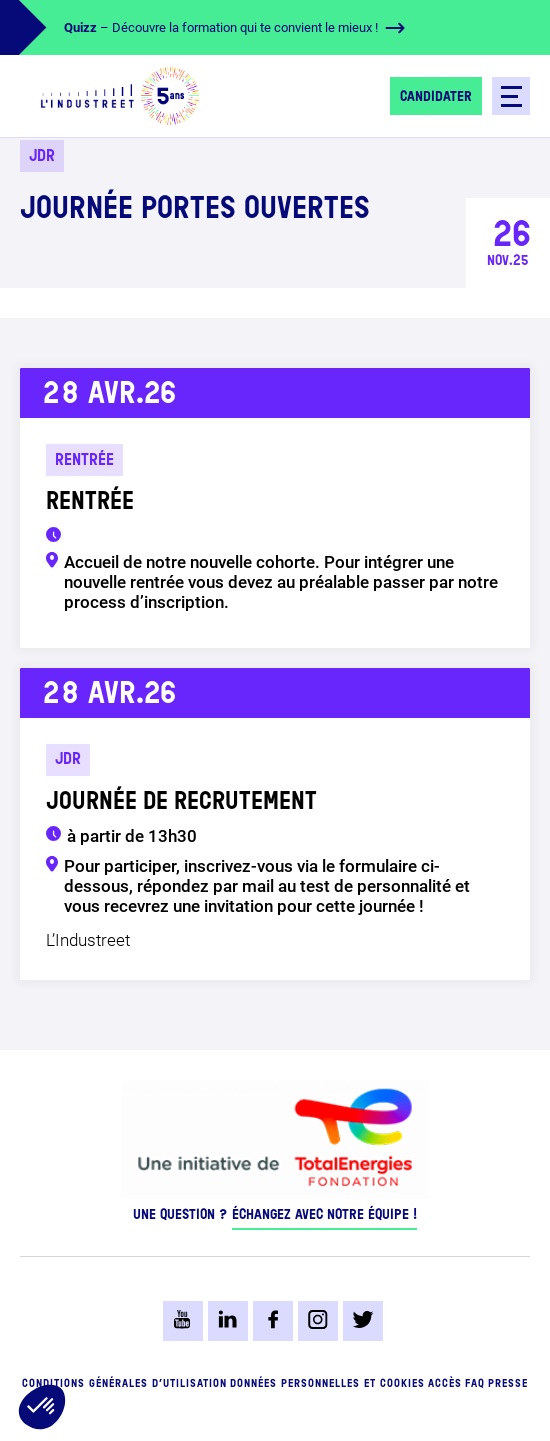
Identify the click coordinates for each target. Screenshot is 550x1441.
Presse (508, 1384)
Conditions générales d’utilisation (124, 1384)
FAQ (475, 1384)
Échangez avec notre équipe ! (324, 1215)
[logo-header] (120, 96)
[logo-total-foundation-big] (275, 1135)
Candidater (436, 97)
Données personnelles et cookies (327, 1384)
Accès (445, 1384)
